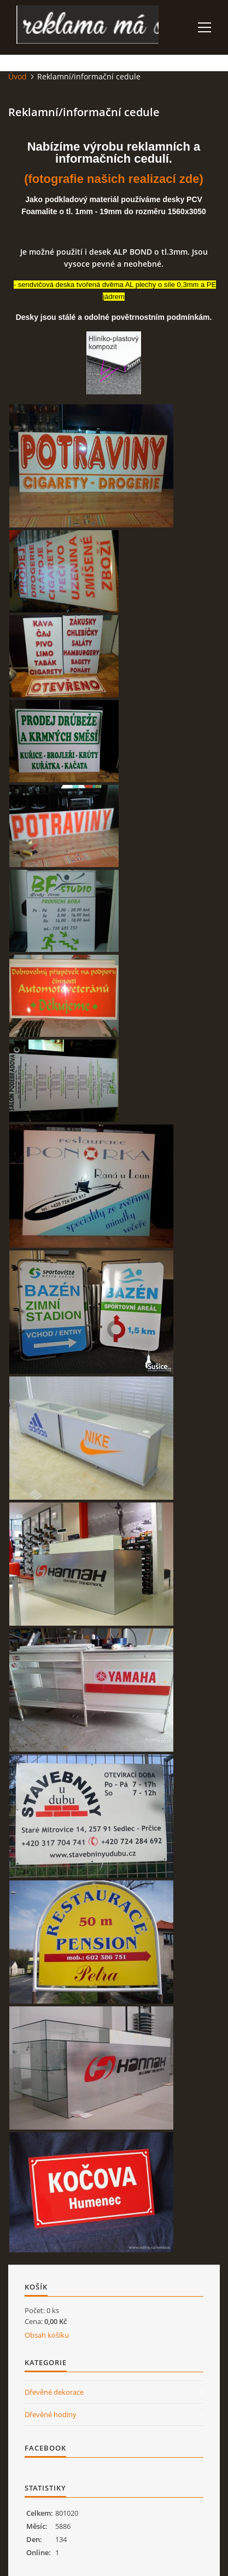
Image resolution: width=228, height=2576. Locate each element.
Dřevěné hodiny (51, 2414)
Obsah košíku (47, 2335)
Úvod (17, 76)
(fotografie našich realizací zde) (113, 179)
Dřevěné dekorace (54, 2392)
